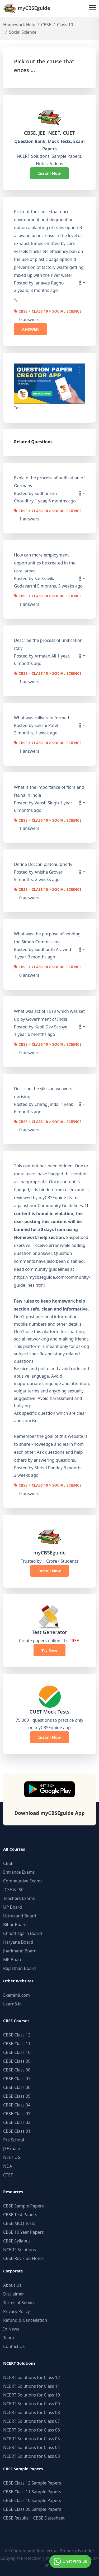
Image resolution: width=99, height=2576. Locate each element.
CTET (8, 2175)
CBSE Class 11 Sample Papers (32, 2492)
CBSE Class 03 (16, 2114)
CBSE (46, 25)
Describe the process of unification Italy (48, 644)
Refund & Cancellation (25, 2320)
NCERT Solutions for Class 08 (31, 2412)
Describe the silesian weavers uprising (43, 1092)
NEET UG (12, 2157)
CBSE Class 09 (16, 2061)
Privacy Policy (16, 2311)
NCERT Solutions (19, 2250)
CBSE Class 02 (16, 2122)
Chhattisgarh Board (22, 1933)
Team (8, 2338)
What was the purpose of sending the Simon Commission (47, 938)
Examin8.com (16, 1995)
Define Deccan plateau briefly (43, 864)
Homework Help (19, 25)
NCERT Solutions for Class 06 (31, 2430)
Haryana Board (18, 1942)
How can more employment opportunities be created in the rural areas (45, 563)
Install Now (49, 173)
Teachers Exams (19, 1898)
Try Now (49, 1650)
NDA (7, 2166)
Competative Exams (23, 1881)
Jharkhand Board (19, 1951)
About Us (12, 2285)
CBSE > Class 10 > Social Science (48, 312)
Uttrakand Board (19, 1916)
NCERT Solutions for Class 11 (31, 2386)
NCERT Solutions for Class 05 (31, 2439)
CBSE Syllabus (17, 2241)
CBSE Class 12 (16, 2035)
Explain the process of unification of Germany (49, 482)
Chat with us (69, 2561)
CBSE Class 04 (16, 2105)
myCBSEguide (26, 8)
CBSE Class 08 (16, 2070)
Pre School (13, 2140)
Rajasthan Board (19, 1968)
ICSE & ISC (13, 1889)
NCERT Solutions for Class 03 (31, 2456)
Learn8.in (12, 2004)
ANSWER (30, 329)
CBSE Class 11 (16, 2044)
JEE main (11, 2149)
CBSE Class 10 (16, 2052)
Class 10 (65, 25)
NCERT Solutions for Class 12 (31, 2377)
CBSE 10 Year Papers (23, 2232)
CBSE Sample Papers (23, 2206)
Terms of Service (19, 2303)
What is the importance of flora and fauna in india (49, 791)
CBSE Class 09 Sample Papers (32, 2509)
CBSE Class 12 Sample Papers (32, 2483)
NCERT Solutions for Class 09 (31, 2404)
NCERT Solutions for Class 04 (31, 2447)
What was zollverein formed (41, 718)
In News (11, 2329)
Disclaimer (13, 2294)
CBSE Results (16, 2518)
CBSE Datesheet (49, 2518)
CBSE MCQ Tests (19, 2223)
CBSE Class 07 (16, 2079)
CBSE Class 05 (16, 2096)
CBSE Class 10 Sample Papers (32, 2500)
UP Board (12, 1907)
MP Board (13, 1959)
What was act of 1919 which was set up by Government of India (49, 1015)
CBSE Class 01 (16, 2131)
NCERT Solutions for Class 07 (31, 2421)
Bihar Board (15, 1924)
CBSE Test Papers (20, 2215)
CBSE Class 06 (16, 2087)
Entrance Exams (19, 1872)
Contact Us (14, 2346)
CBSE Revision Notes (23, 2258)
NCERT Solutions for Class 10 (31, 2395)
